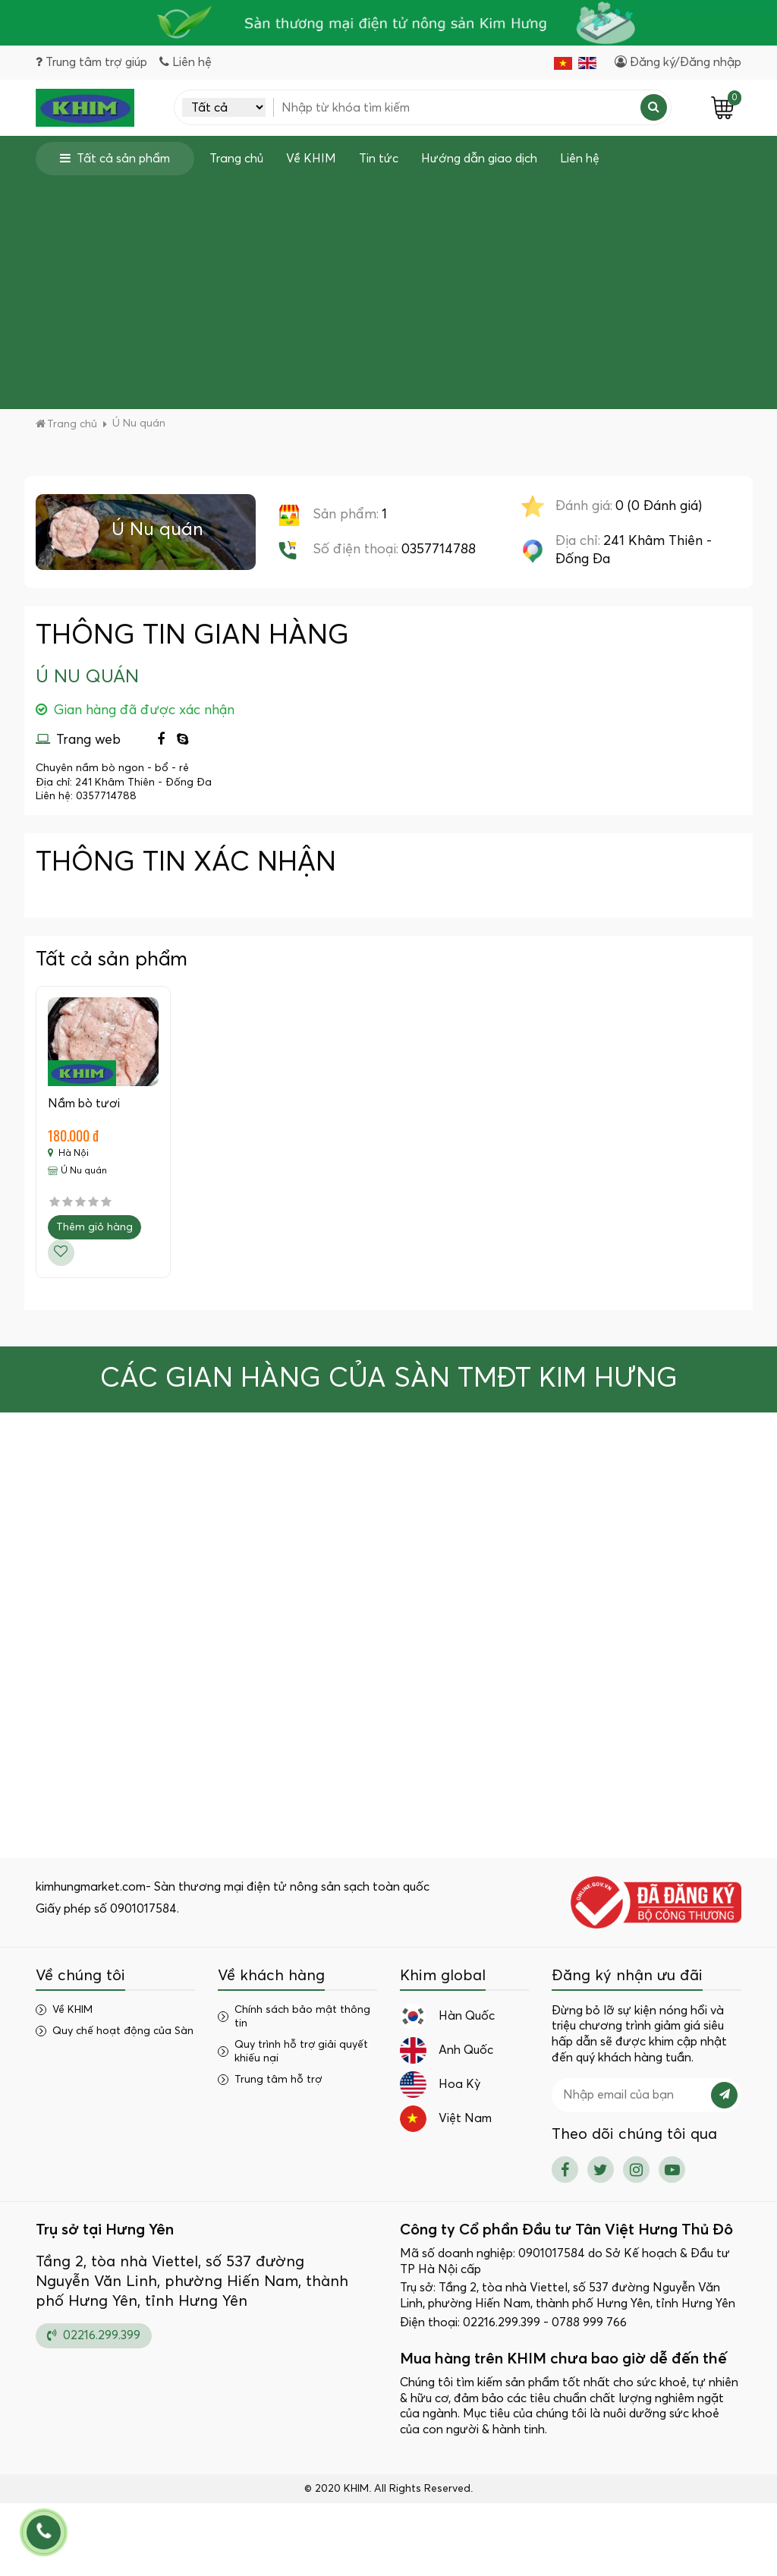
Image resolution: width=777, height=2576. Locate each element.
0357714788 (438, 549)
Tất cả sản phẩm (115, 158)
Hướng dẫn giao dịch (479, 159)
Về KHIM (311, 159)
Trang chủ (236, 159)
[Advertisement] (388, 289)
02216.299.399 (93, 2335)
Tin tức (378, 159)
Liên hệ (579, 159)
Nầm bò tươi (84, 1103)
